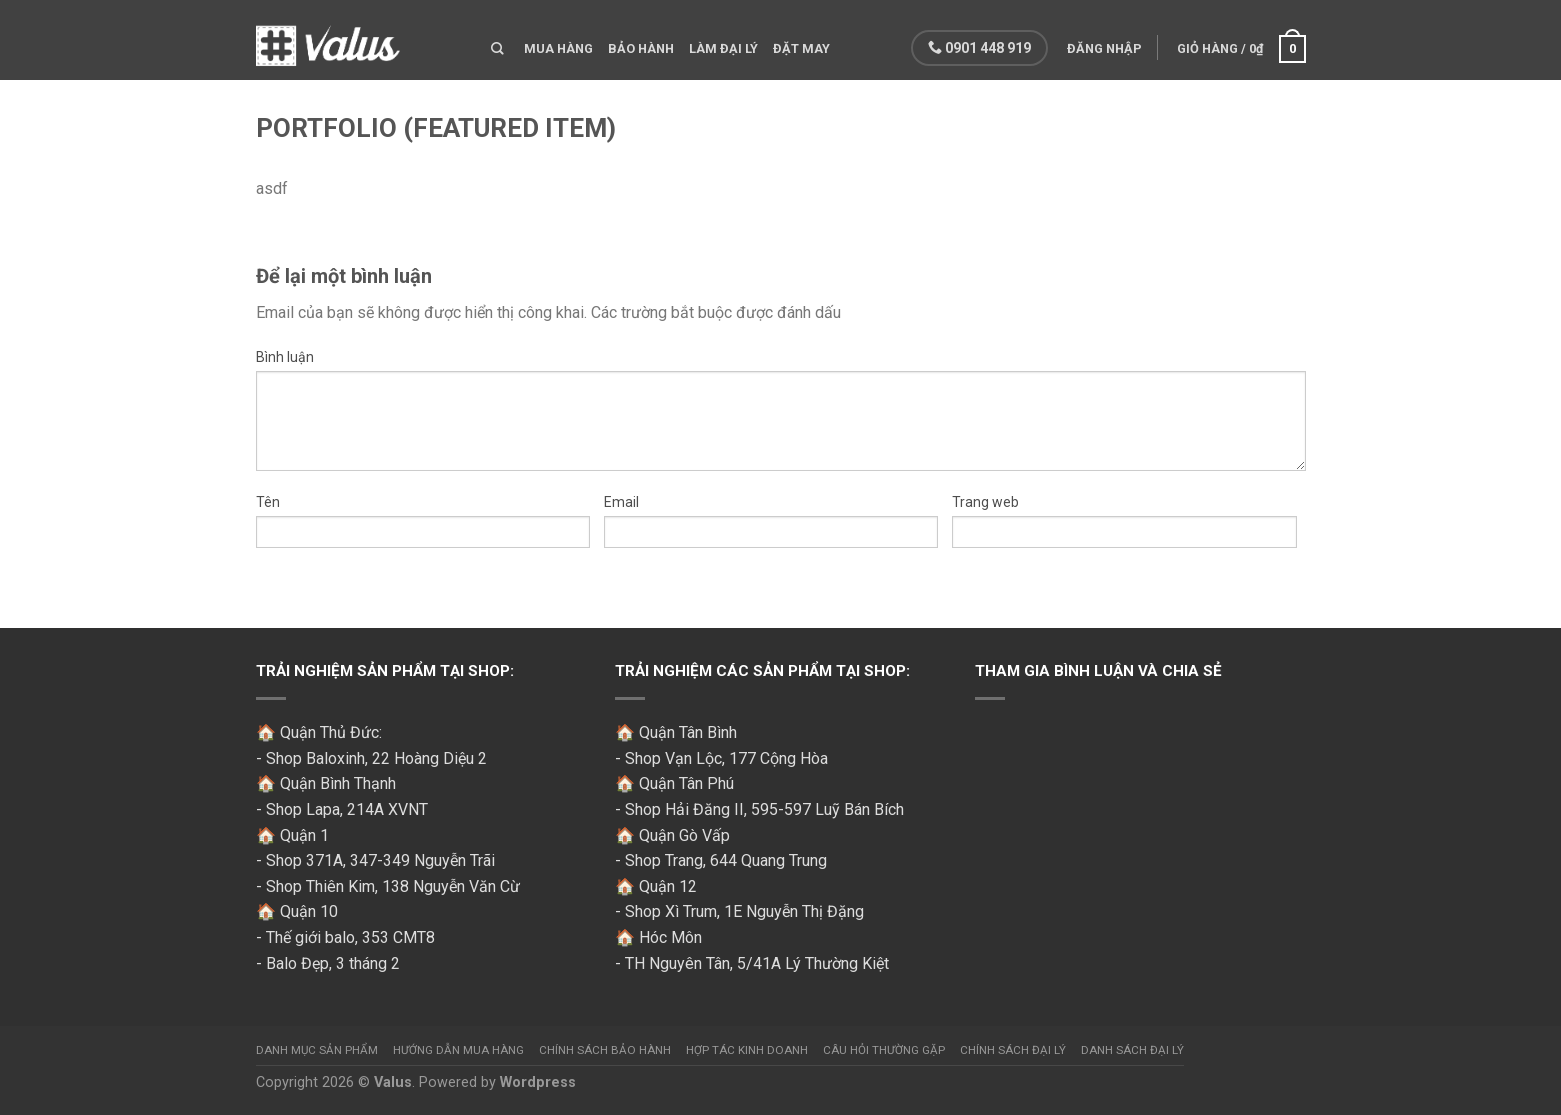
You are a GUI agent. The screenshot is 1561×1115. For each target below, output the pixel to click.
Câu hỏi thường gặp (884, 1050)
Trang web (985, 502)
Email (621, 502)
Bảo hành (641, 48)
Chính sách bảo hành (605, 1050)
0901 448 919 (977, 48)
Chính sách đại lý (1013, 1050)
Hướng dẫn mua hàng (458, 1050)
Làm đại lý (723, 48)
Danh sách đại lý (1132, 1050)
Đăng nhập (1102, 48)
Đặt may (801, 48)
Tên (268, 502)
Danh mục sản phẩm (317, 1050)
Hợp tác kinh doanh (747, 1050)
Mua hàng (558, 48)
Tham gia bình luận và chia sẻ (1098, 671)
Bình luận (285, 357)
